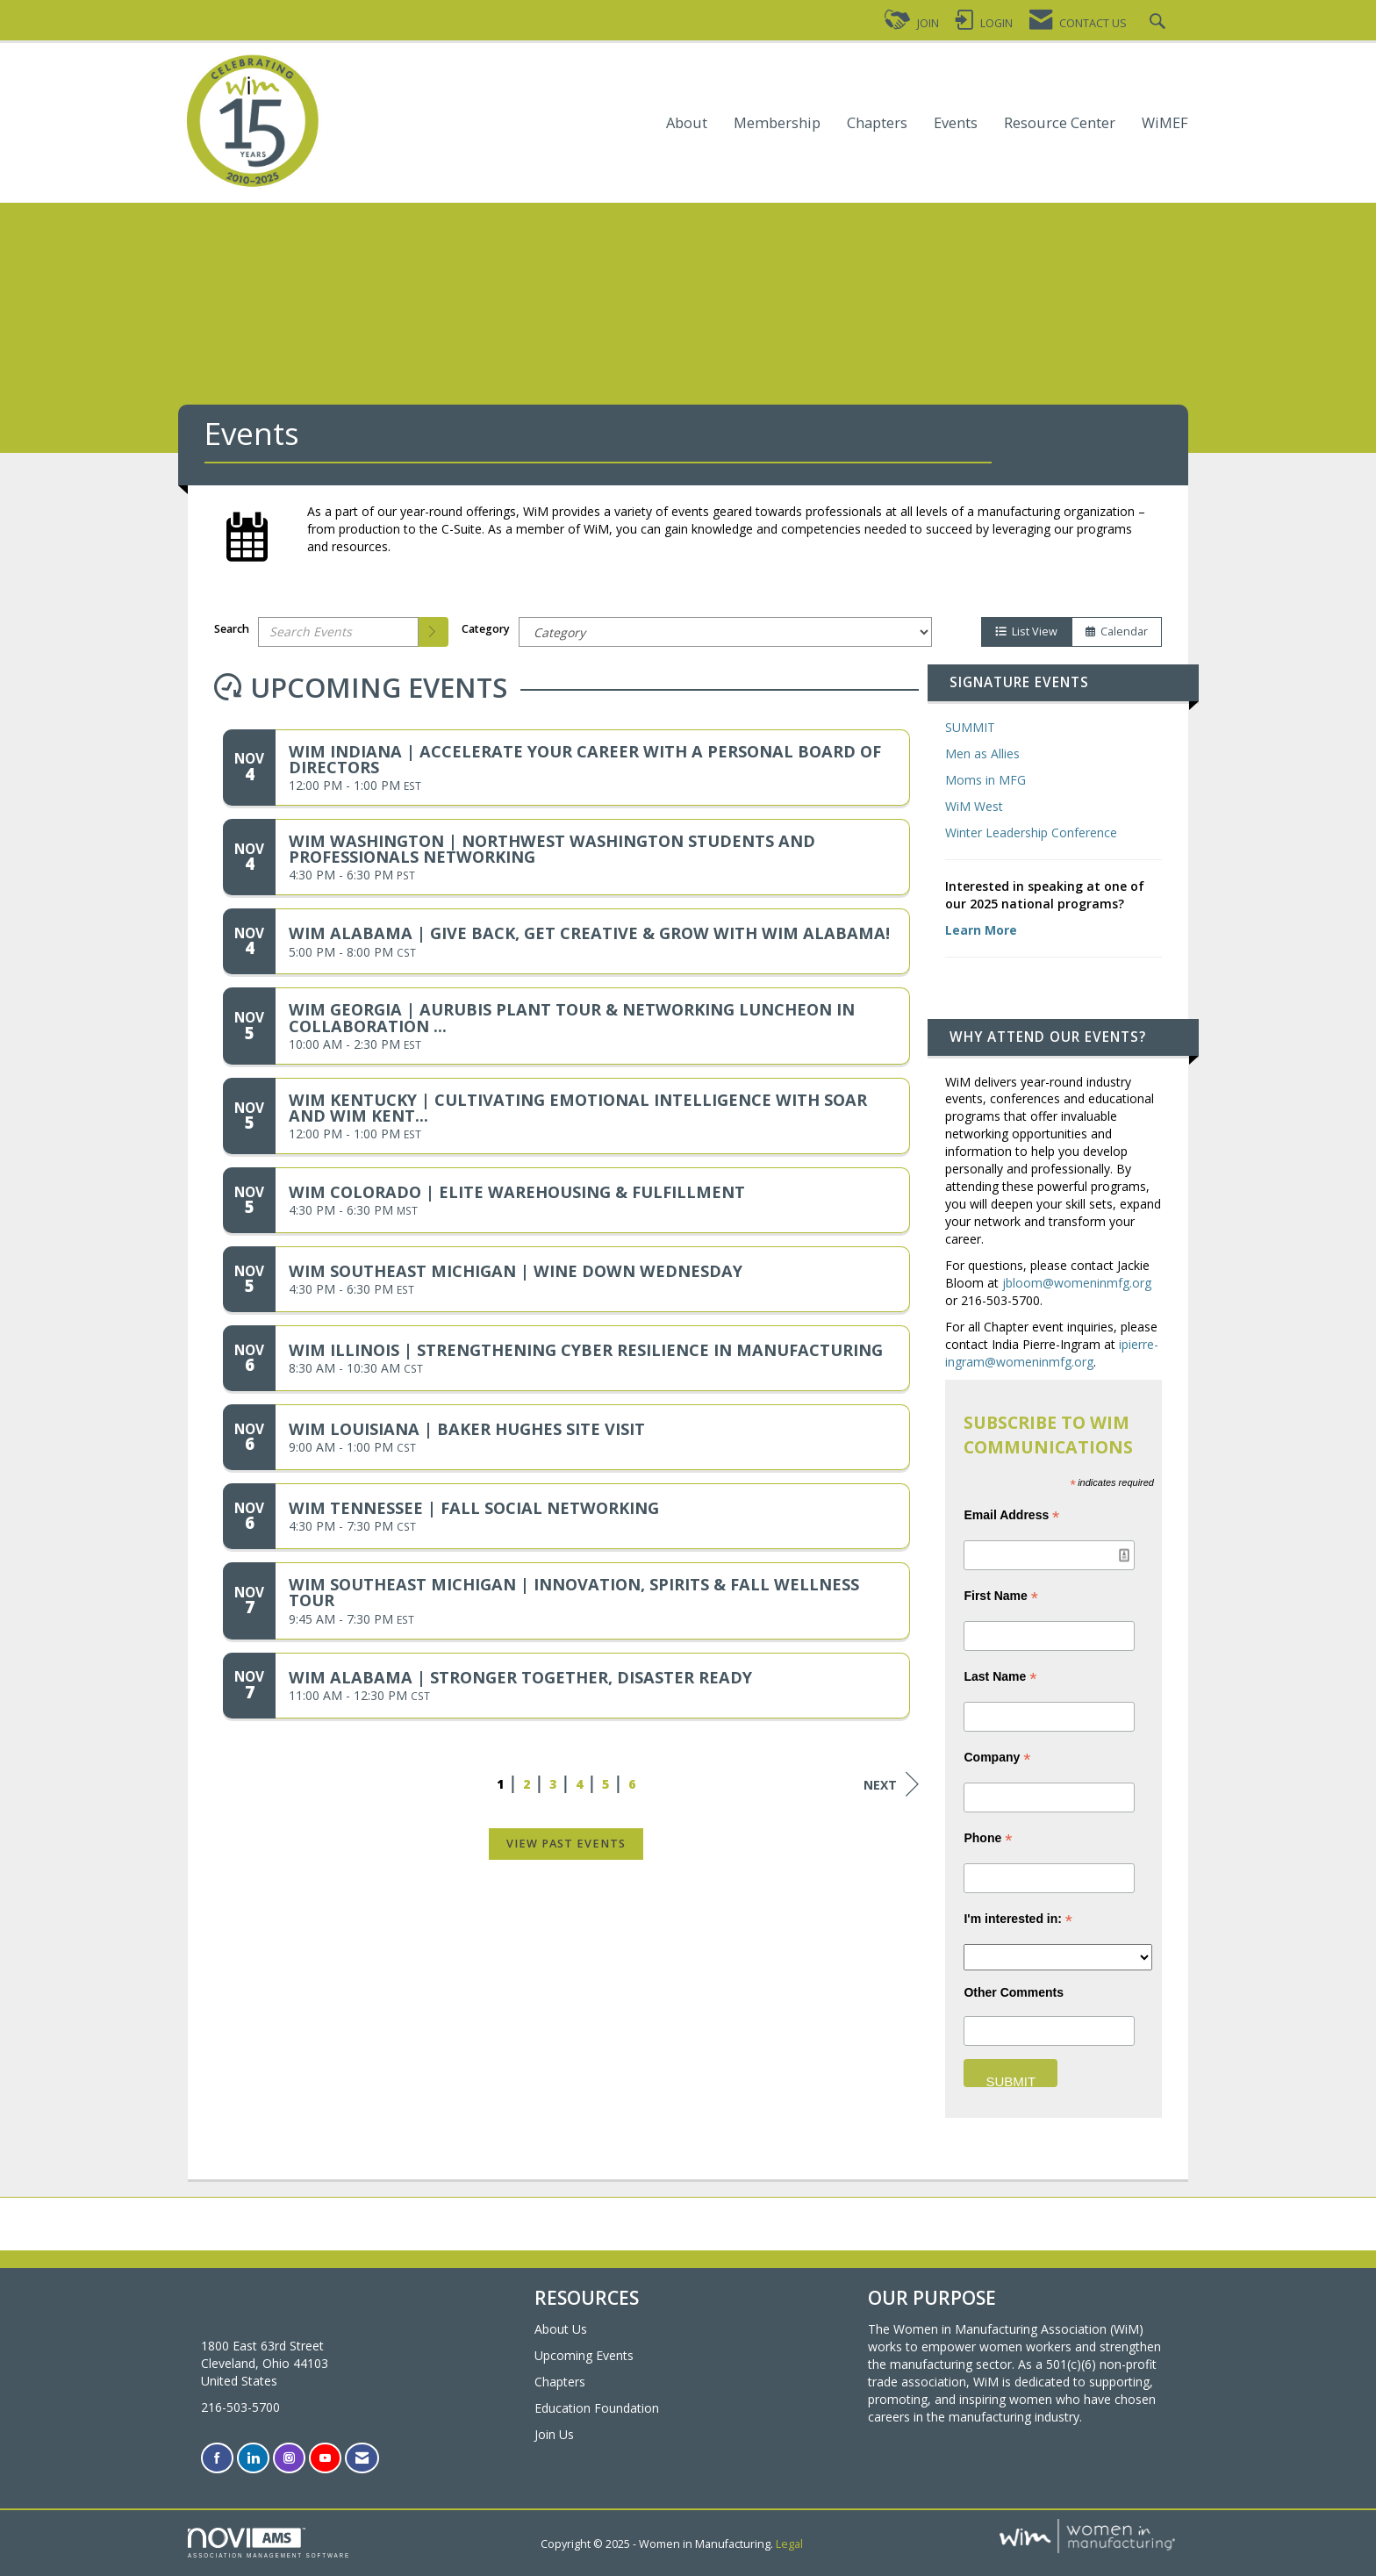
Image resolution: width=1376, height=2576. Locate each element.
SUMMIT (970, 727)
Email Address (1011, 1515)
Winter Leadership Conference (1031, 832)
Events (956, 123)
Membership (777, 123)
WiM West (974, 806)
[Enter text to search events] (338, 632)
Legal (789, 2544)
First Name (1000, 1596)
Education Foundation (596, 2408)
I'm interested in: (1018, 1919)
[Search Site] (1159, 23)
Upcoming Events (584, 2355)
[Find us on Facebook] (217, 2458)
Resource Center (1059, 123)
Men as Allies (982, 753)
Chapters (877, 123)
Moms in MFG (985, 779)
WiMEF (1165, 123)
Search (231, 628)
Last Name (1000, 1676)
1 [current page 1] (500, 1784)
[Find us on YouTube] (325, 2458)
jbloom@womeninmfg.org (1076, 1282)
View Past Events (566, 1843)
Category (486, 628)
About (686, 123)
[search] (433, 632)
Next (891, 1784)
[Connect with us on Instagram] (289, 2458)
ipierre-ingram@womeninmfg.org (1051, 1353)
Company (997, 1757)
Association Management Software (269, 2543)
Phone (988, 1838)
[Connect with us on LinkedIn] (253, 2458)
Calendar (1117, 631)
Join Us (554, 2434)
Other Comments (1014, 1992)
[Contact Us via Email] (362, 2458)
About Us (560, 2329)
